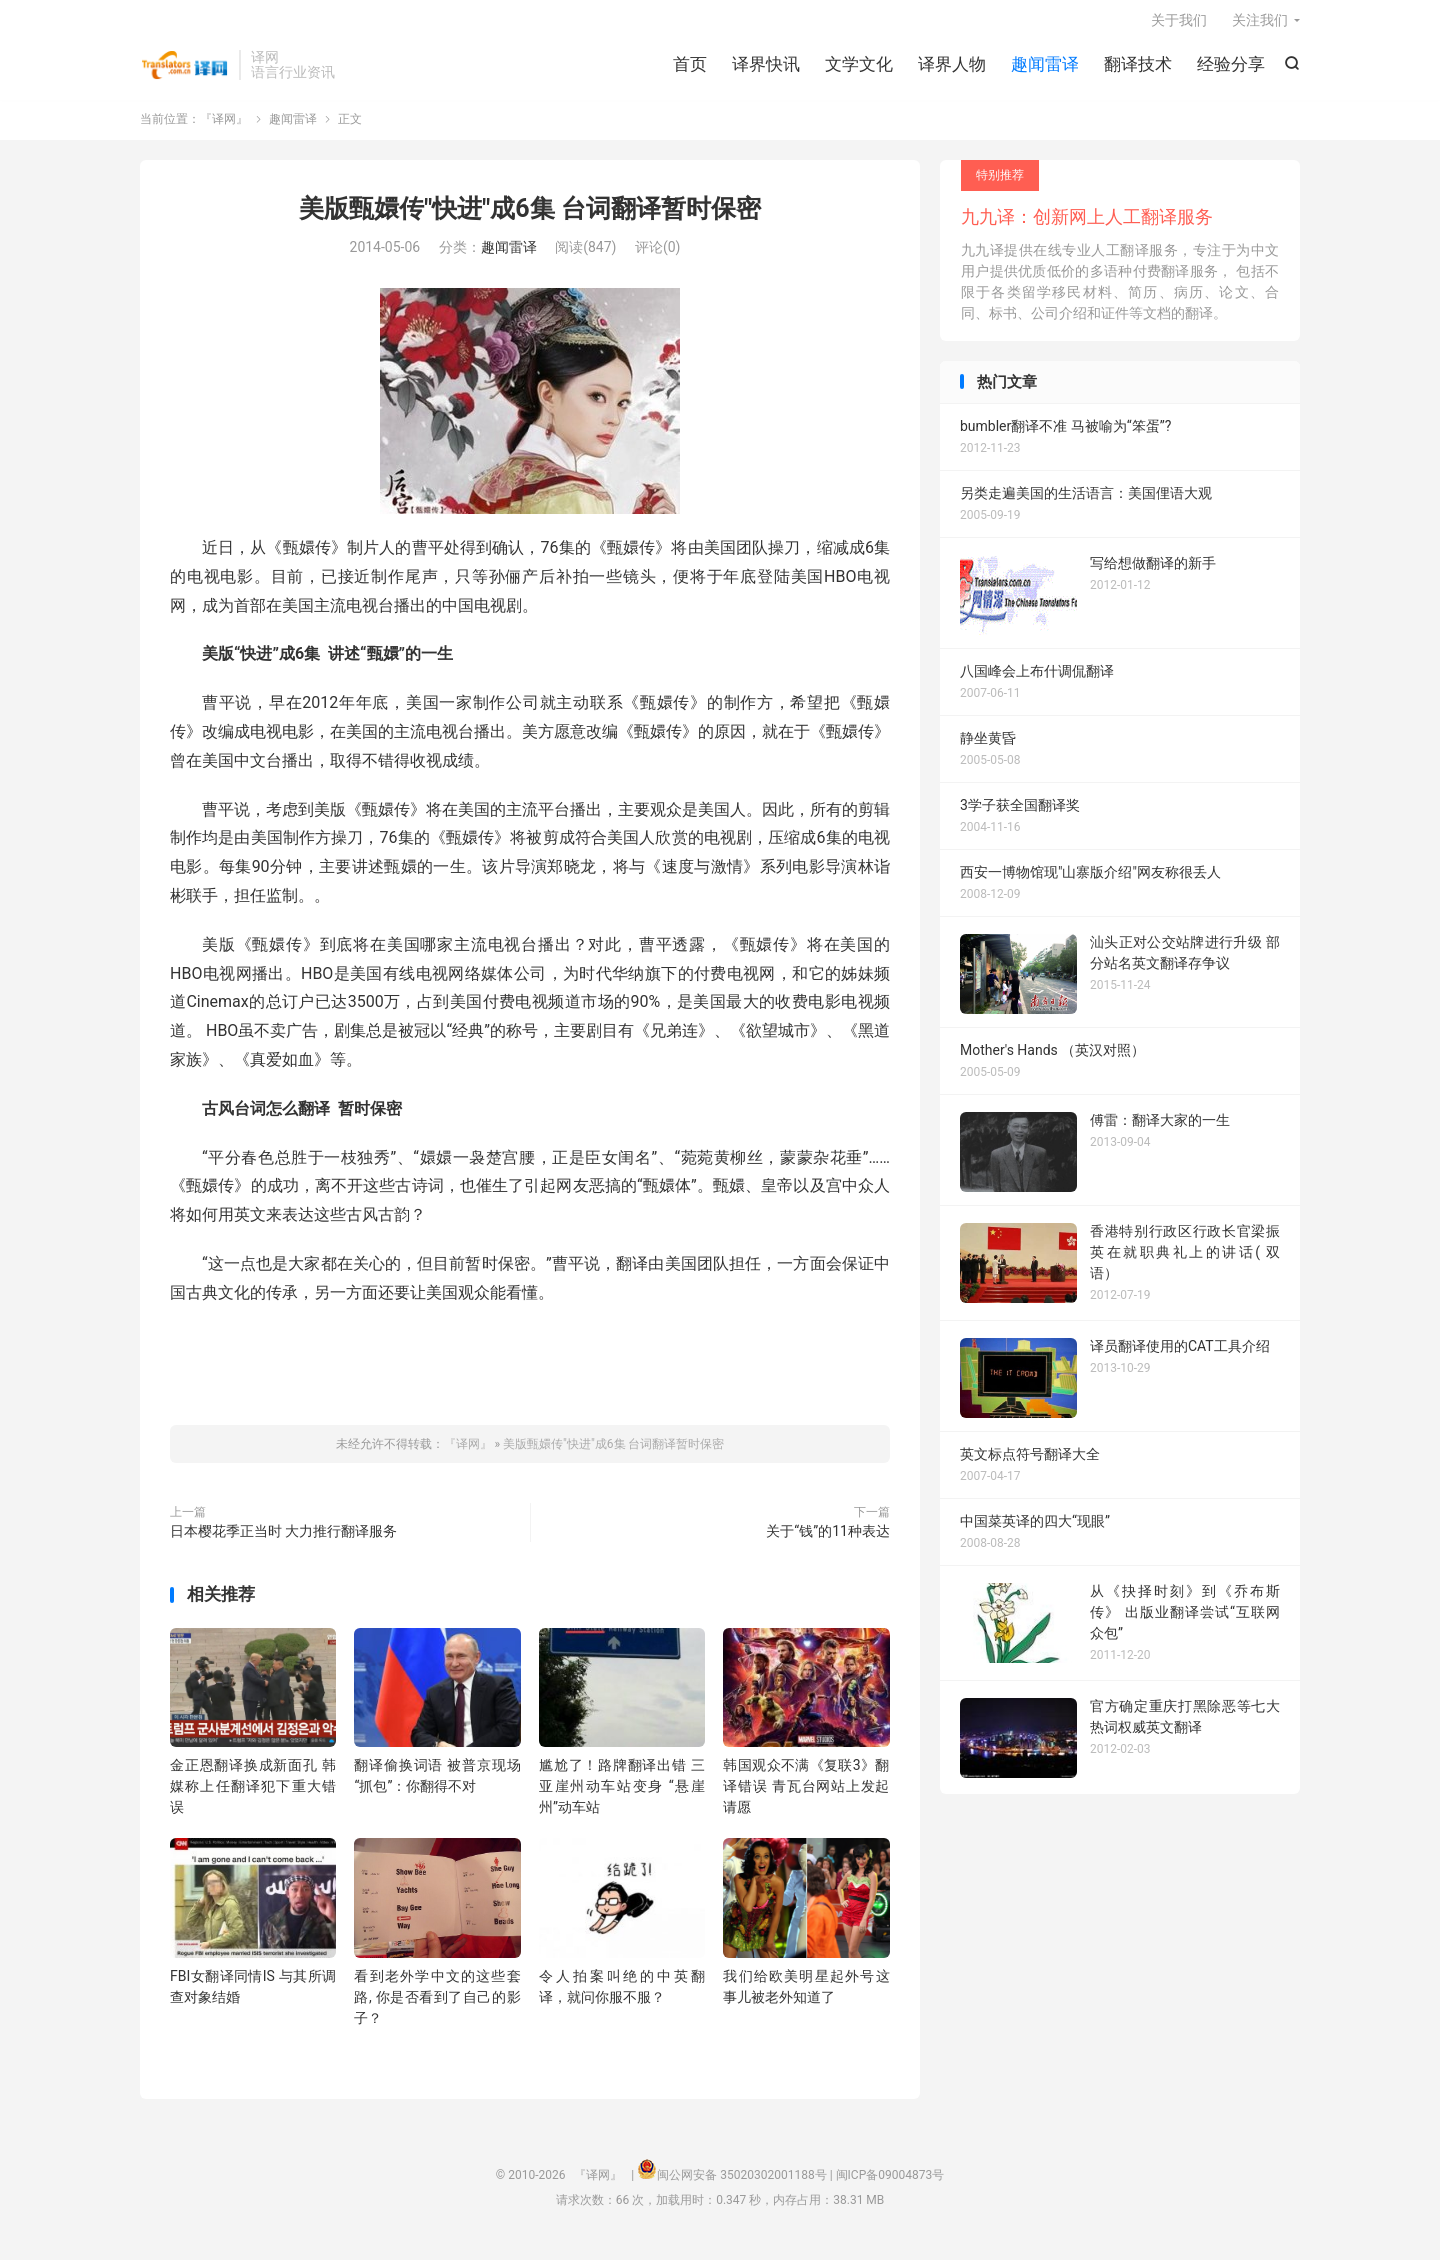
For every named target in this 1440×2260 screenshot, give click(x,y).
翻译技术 (1138, 70)
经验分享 (1231, 70)
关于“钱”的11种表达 (828, 1542)
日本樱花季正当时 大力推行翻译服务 (283, 1542)
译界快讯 (766, 70)
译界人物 (952, 70)
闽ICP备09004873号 (890, 2185)
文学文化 (859, 70)
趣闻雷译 (1045, 70)
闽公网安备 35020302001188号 (741, 2185)
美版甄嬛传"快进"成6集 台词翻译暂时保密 (529, 218)
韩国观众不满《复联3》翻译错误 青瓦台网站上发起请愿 (806, 1797)
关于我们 (1179, 26)
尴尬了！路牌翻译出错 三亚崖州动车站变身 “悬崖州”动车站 (622, 1797)
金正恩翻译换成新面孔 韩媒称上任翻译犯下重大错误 (253, 1797)
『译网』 (184, 71)
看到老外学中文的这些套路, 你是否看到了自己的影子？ (437, 2007)
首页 (690, 70)
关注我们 (1260, 26)
